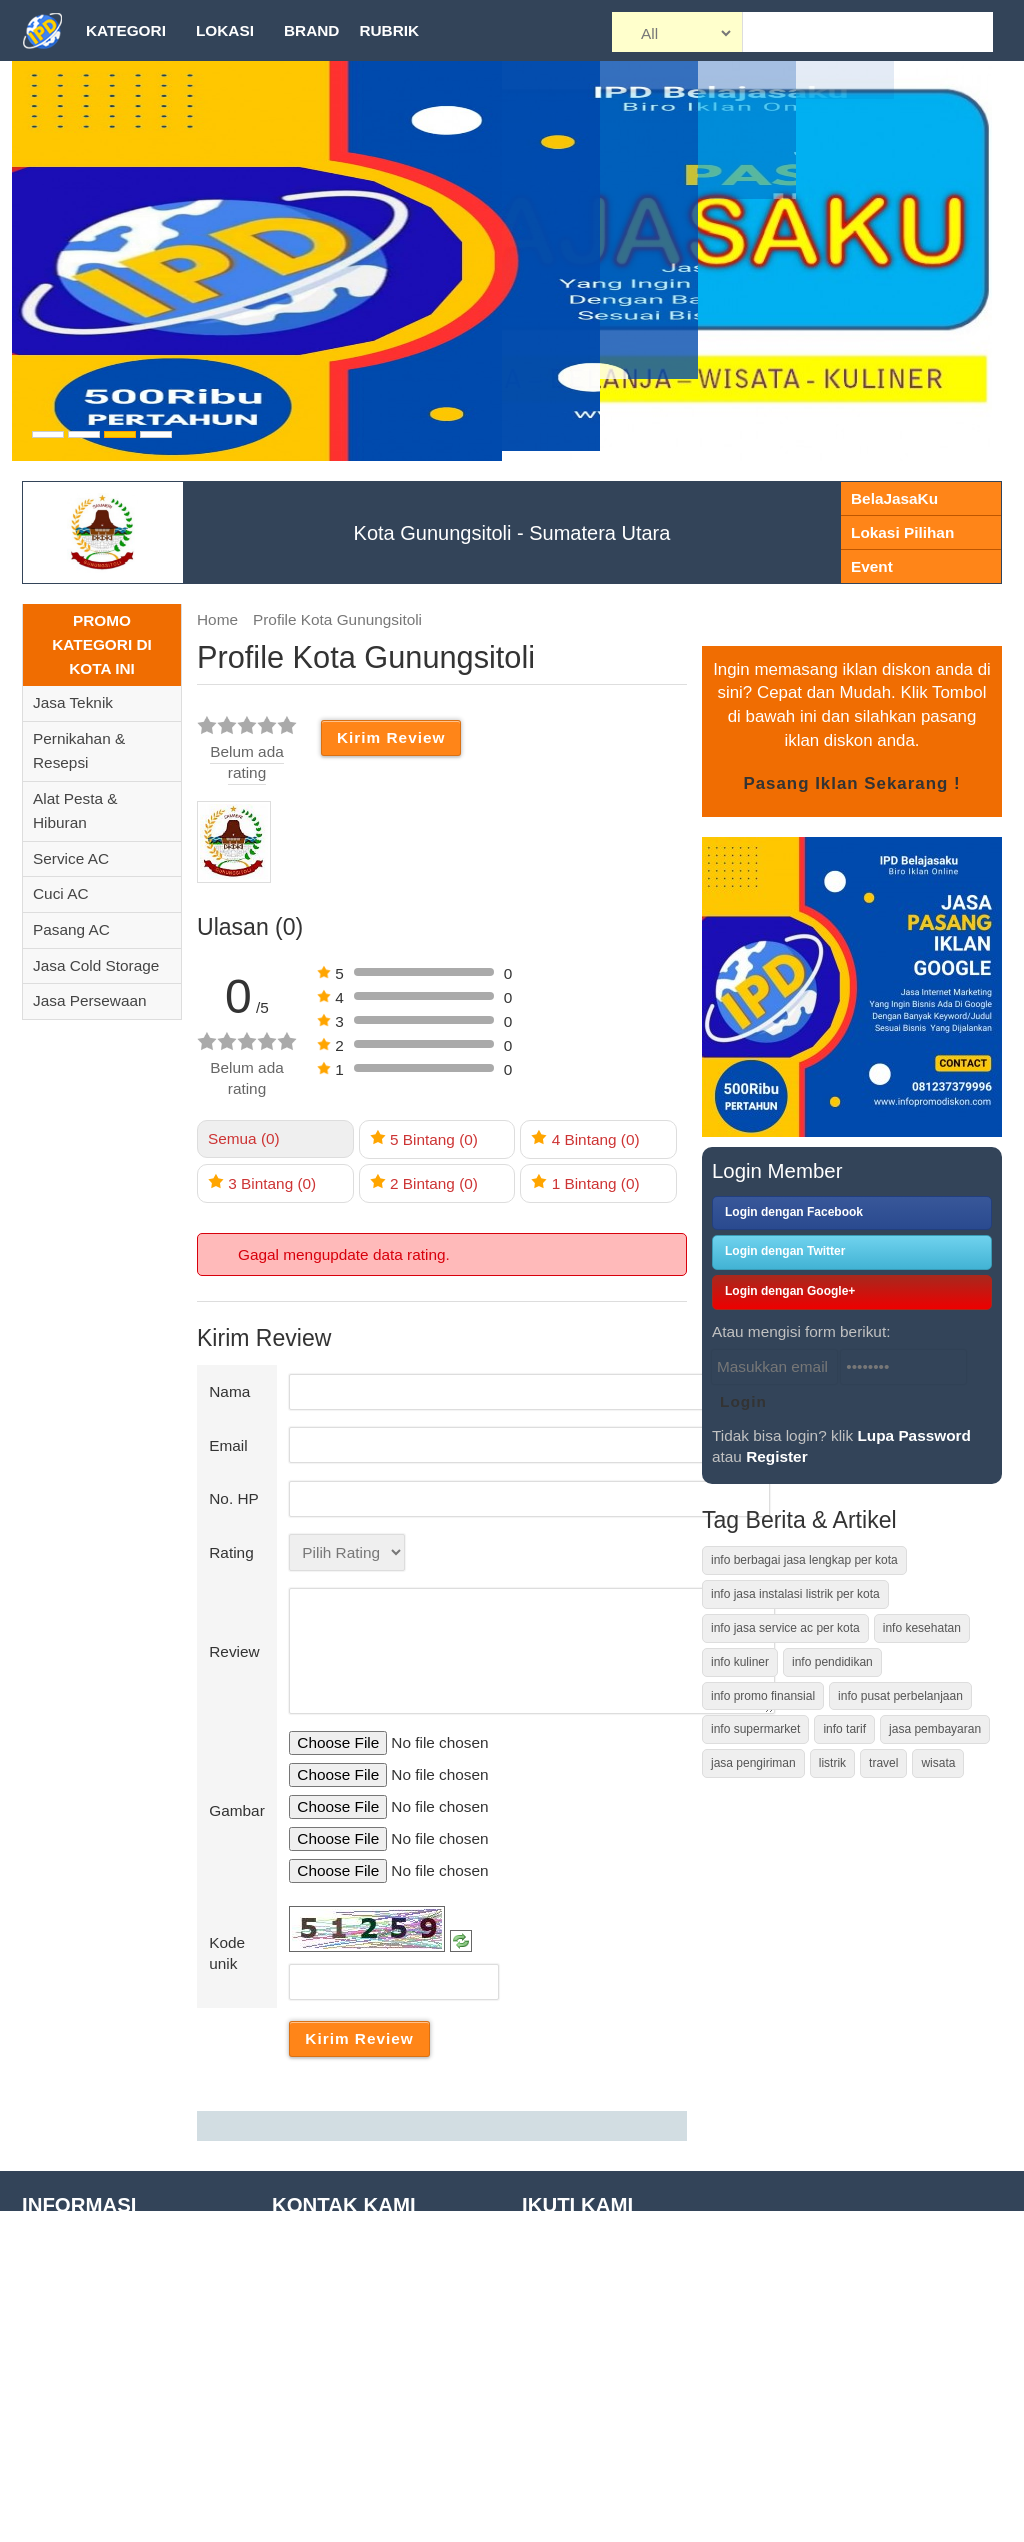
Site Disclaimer (73, 2341)
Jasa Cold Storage (96, 965)
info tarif (844, 1729)
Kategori (126, 30)
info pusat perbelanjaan (900, 1696)
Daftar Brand (65, 2433)
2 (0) (424, 1182)
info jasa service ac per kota (785, 1628)
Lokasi (225, 30)
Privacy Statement (84, 2372)
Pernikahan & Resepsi (79, 751)
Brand (311, 30)
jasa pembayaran (935, 1729)
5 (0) (424, 1138)
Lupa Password (914, 1435)
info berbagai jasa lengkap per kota (804, 1560)
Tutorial (47, 2279)
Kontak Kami (65, 2525)
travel (883, 1763)
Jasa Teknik (73, 702)
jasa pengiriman (753, 1763)
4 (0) (585, 1138)
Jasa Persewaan (90, 1000)
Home (217, 619)
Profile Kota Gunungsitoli (337, 619)
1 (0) (585, 1182)
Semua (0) (244, 1138)
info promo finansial (763, 1696)
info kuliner (740, 1662)
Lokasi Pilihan (902, 532)
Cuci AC (60, 893)
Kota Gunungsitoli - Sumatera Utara (512, 533)
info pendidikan (832, 1662)
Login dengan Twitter (785, 1251)
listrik (832, 1763)
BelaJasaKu (894, 498)
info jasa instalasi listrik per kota (795, 1594)
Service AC (71, 858)
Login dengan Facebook (794, 1212)
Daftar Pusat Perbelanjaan (112, 2464)
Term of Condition (82, 2310)
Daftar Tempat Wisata (95, 2402)
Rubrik (389, 30)
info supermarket (755, 1729)
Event (872, 566)
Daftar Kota (61, 2494)
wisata (938, 1763)
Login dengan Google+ (790, 1291)
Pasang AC (71, 929)
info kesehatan (922, 1628)
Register (776, 1456)
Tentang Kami (69, 2249)
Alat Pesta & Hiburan (75, 811)
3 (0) (262, 1182)
